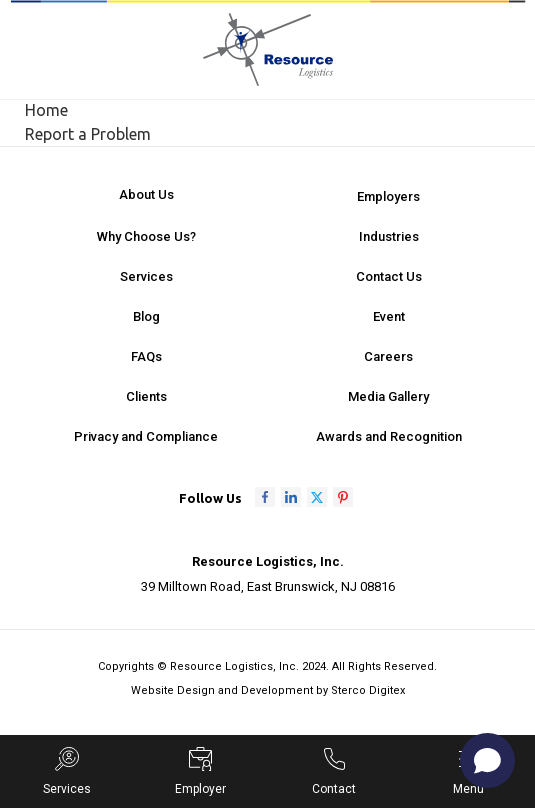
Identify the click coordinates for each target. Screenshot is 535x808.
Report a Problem (88, 134)
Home (46, 110)
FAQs (146, 356)
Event (389, 316)
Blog (146, 316)
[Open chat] (487, 760)
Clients (146, 396)
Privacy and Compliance (146, 436)
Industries (389, 236)
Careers (388, 356)
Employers (388, 196)
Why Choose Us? (146, 236)
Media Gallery (388, 396)
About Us (146, 194)
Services (146, 276)
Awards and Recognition (389, 436)
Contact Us (389, 276)
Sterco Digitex (368, 690)
